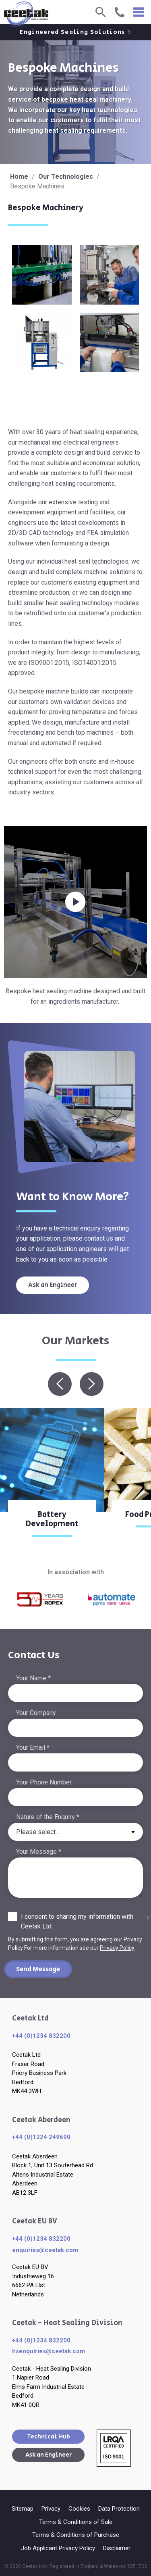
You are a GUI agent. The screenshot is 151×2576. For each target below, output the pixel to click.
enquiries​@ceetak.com (45, 2250)
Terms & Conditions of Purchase (75, 2534)
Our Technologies (65, 176)
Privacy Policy (117, 1948)
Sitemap (22, 2508)
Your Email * (33, 1747)
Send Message (38, 1969)
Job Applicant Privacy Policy (58, 2548)
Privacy (50, 2508)
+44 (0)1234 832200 (41, 2035)
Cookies (79, 2508)
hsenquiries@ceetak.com (48, 2351)
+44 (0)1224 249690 (41, 2137)
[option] (52, 1478)
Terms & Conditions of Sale (75, 2522)
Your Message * (38, 1851)
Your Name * (33, 1678)
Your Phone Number (44, 1782)
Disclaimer (116, 2548)
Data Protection (119, 2508)
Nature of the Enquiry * (47, 1817)
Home (19, 176)
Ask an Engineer (52, 1285)
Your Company (36, 1713)
